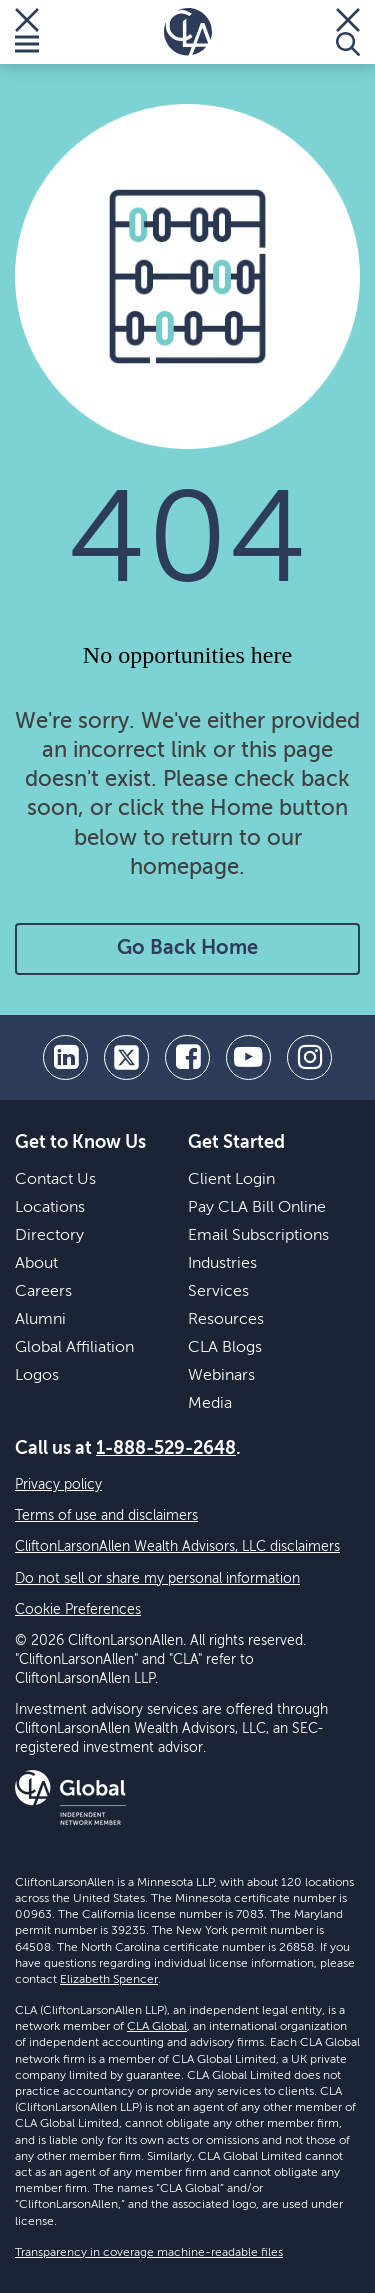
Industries (222, 1264)
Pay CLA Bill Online (257, 1208)
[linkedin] (65, 1057)
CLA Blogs (225, 1348)
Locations (50, 1208)
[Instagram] (309, 1057)
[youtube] (248, 1057)
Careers (43, 1292)
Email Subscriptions (258, 1236)
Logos (37, 1376)
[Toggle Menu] (27, 32)
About (36, 1264)
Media (210, 1404)
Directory (49, 1236)
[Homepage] (188, 32)
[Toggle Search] (348, 32)
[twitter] (126, 1057)
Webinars (221, 1376)
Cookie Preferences (78, 1610)
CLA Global (157, 2027)
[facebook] (187, 1057)
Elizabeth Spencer (109, 1980)
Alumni (40, 1320)
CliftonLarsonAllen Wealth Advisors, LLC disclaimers (177, 1547)
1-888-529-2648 (166, 1449)
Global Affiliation (74, 1348)
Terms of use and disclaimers (106, 1516)
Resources (226, 1320)
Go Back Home (187, 949)
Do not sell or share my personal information (157, 1579)
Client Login (231, 1180)
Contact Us (55, 1180)
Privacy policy (58, 1485)
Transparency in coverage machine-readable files (149, 2253)
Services (218, 1292)
